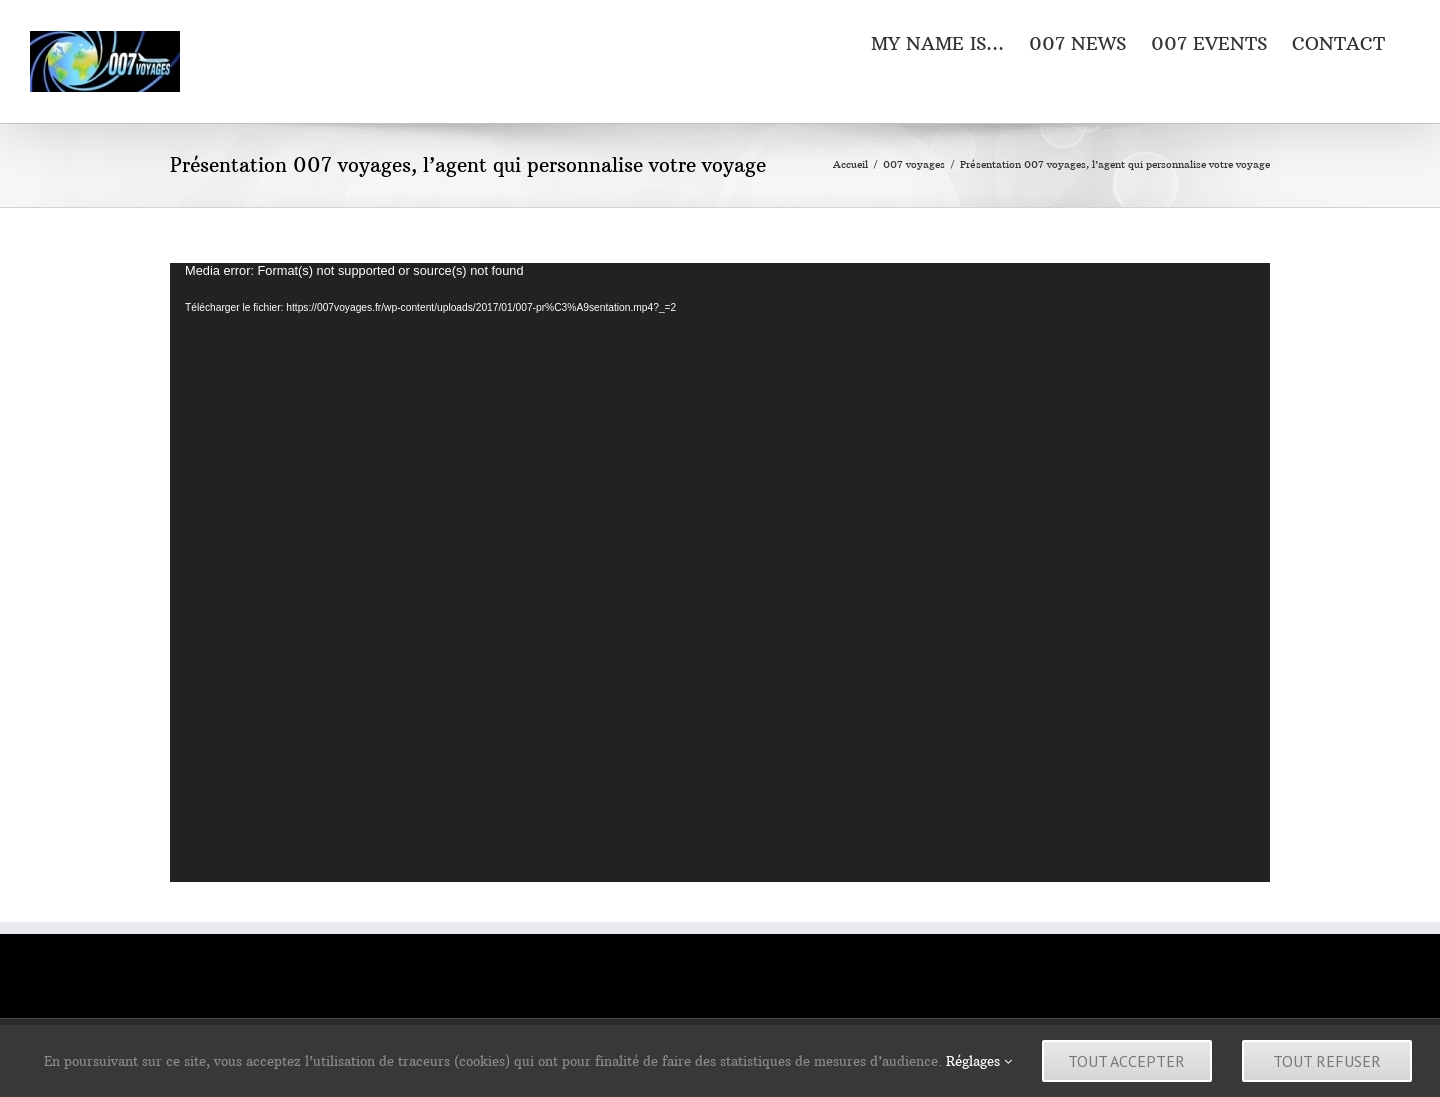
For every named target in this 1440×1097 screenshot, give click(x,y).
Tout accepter (1126, 1061)
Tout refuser (1327, 1061)
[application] (720, 572)
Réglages (979, 1061)
